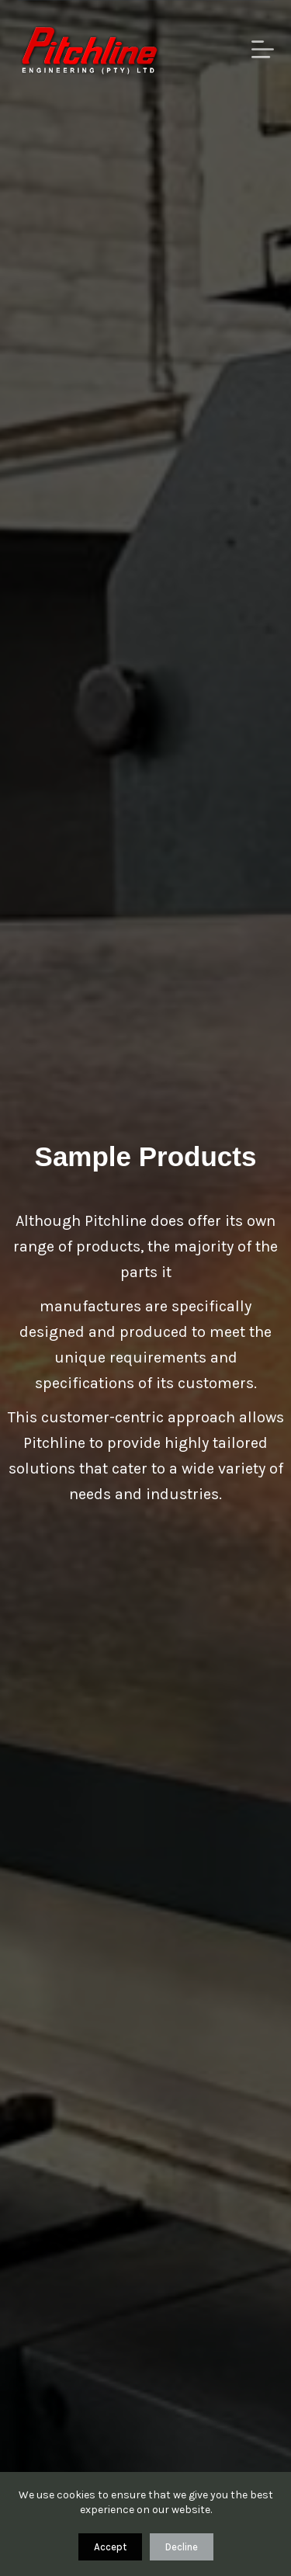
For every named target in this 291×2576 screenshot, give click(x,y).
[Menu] (262, 49)
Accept (110, 2547)
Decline (181, 2547)
